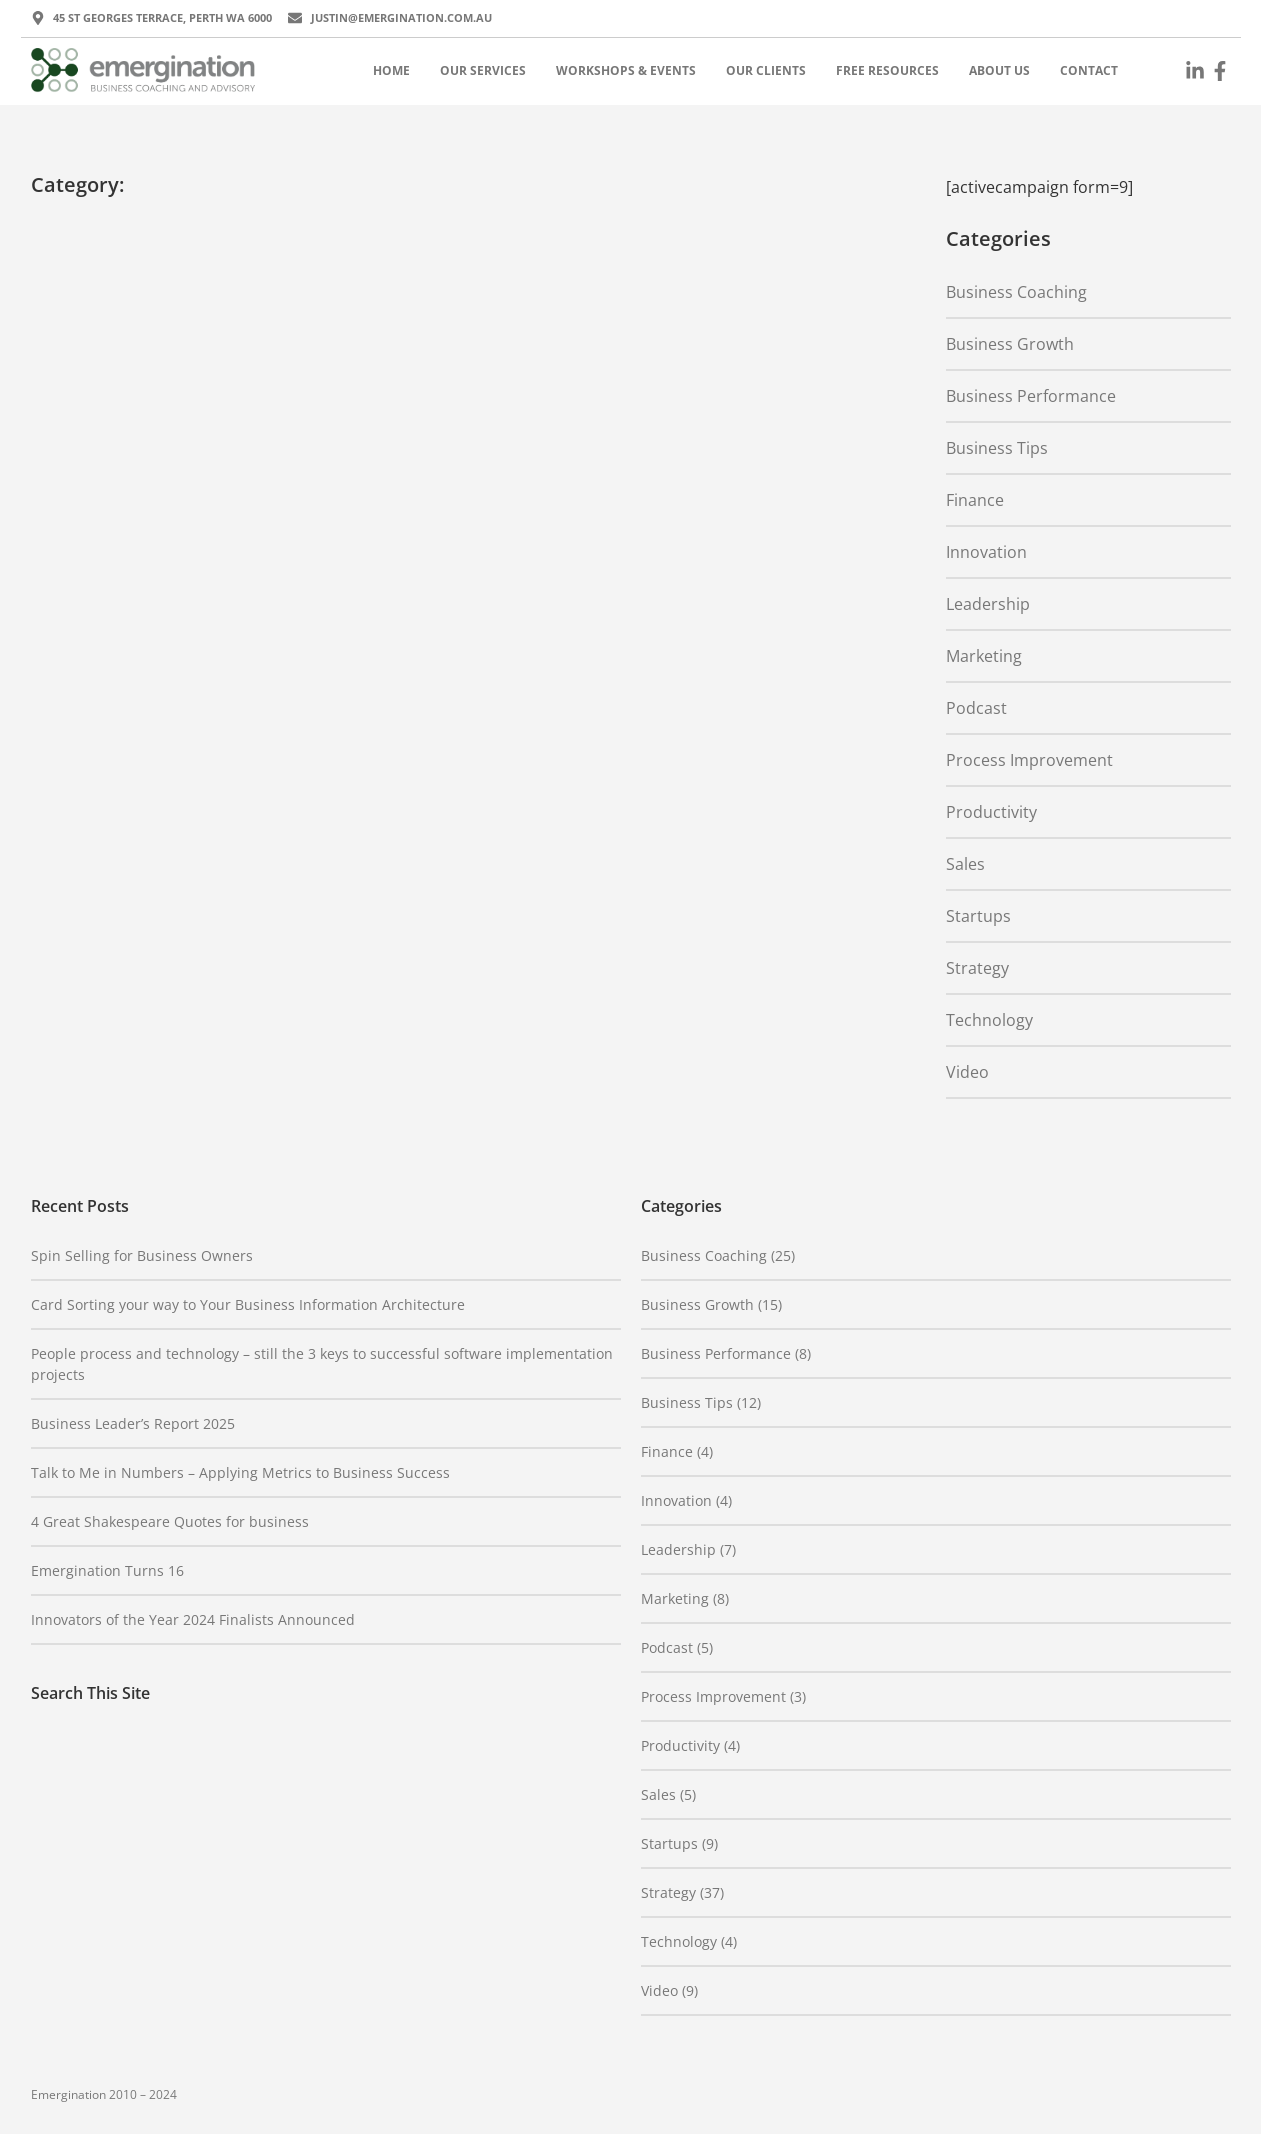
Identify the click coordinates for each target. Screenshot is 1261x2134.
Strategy (977, 968)
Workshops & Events (626, 70)
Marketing (984, 656)
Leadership (988, 604)
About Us (999, 70)
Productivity (991, 812)
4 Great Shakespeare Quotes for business (170, 1521)
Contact (1089, 70)
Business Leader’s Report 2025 (133, 1423)
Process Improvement (1029, 760)
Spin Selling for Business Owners (142, 1255)
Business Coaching (1016, 292)
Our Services (483, 70)
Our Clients (766, 70)
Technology (989, 1020)
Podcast (976, 708)
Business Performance (1031, 396)
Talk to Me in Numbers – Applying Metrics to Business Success (240, 1472)
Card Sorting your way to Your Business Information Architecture (248, 1304)
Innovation (986, 552)
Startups (978, 916)
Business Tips (997, 448)
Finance (975, 500)
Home (391, 70)
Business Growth (1010, 344)
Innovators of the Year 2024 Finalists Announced (193, 1619)
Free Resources (887, 70)
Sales (965, 864)
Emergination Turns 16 (107, 1570)
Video (967, 1072)
